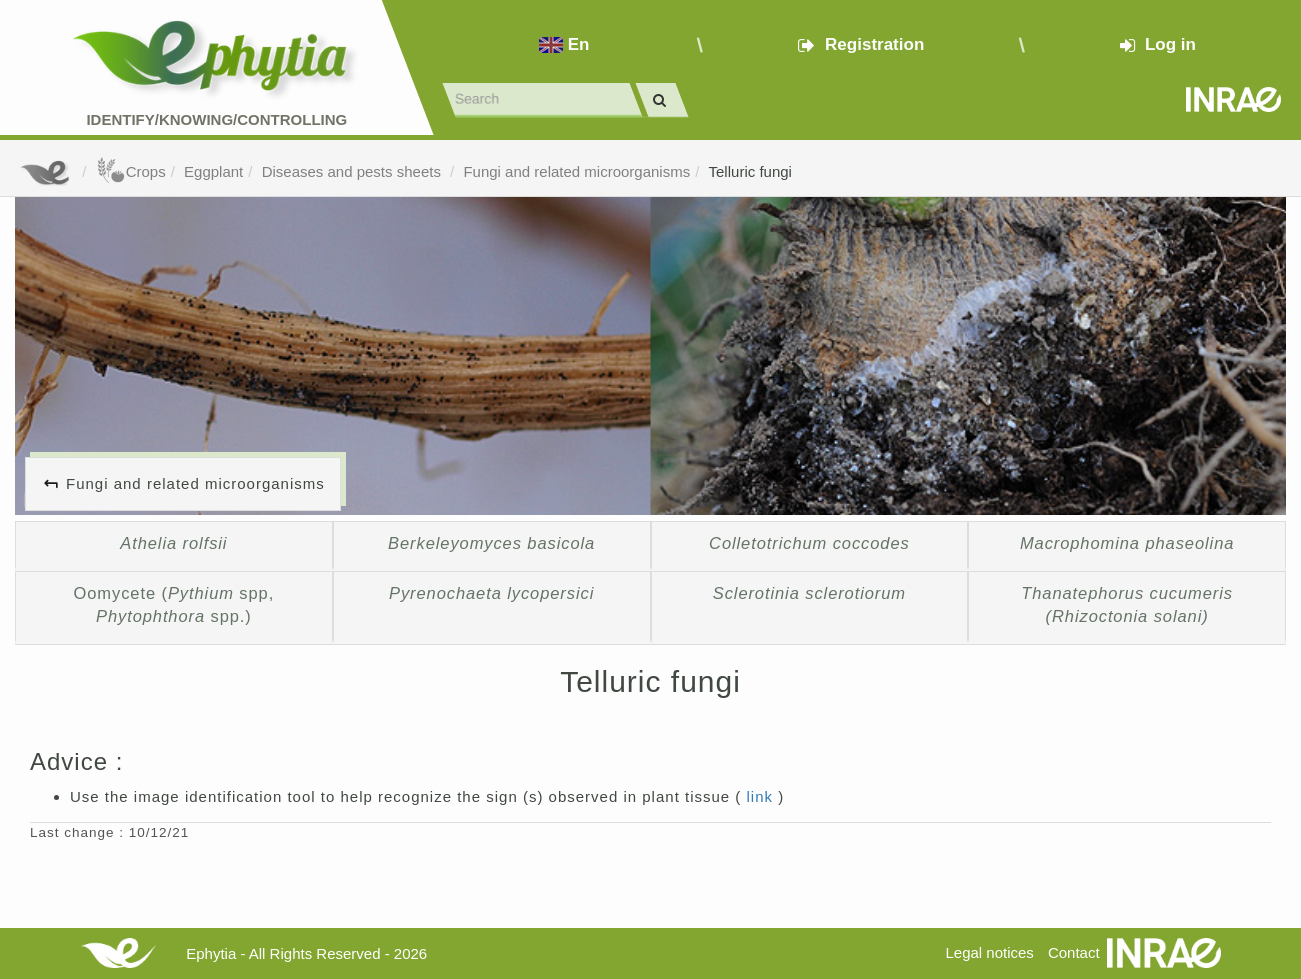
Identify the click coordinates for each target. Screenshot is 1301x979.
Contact (1074, 952)
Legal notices (989, 952)
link (763, 796)
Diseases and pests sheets (353, 171)
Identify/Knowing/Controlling (216, 119)
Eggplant (213, 171)
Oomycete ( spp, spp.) (174, 605)
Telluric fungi (750, 171)
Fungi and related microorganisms (576, 171)
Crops (131, 171)
